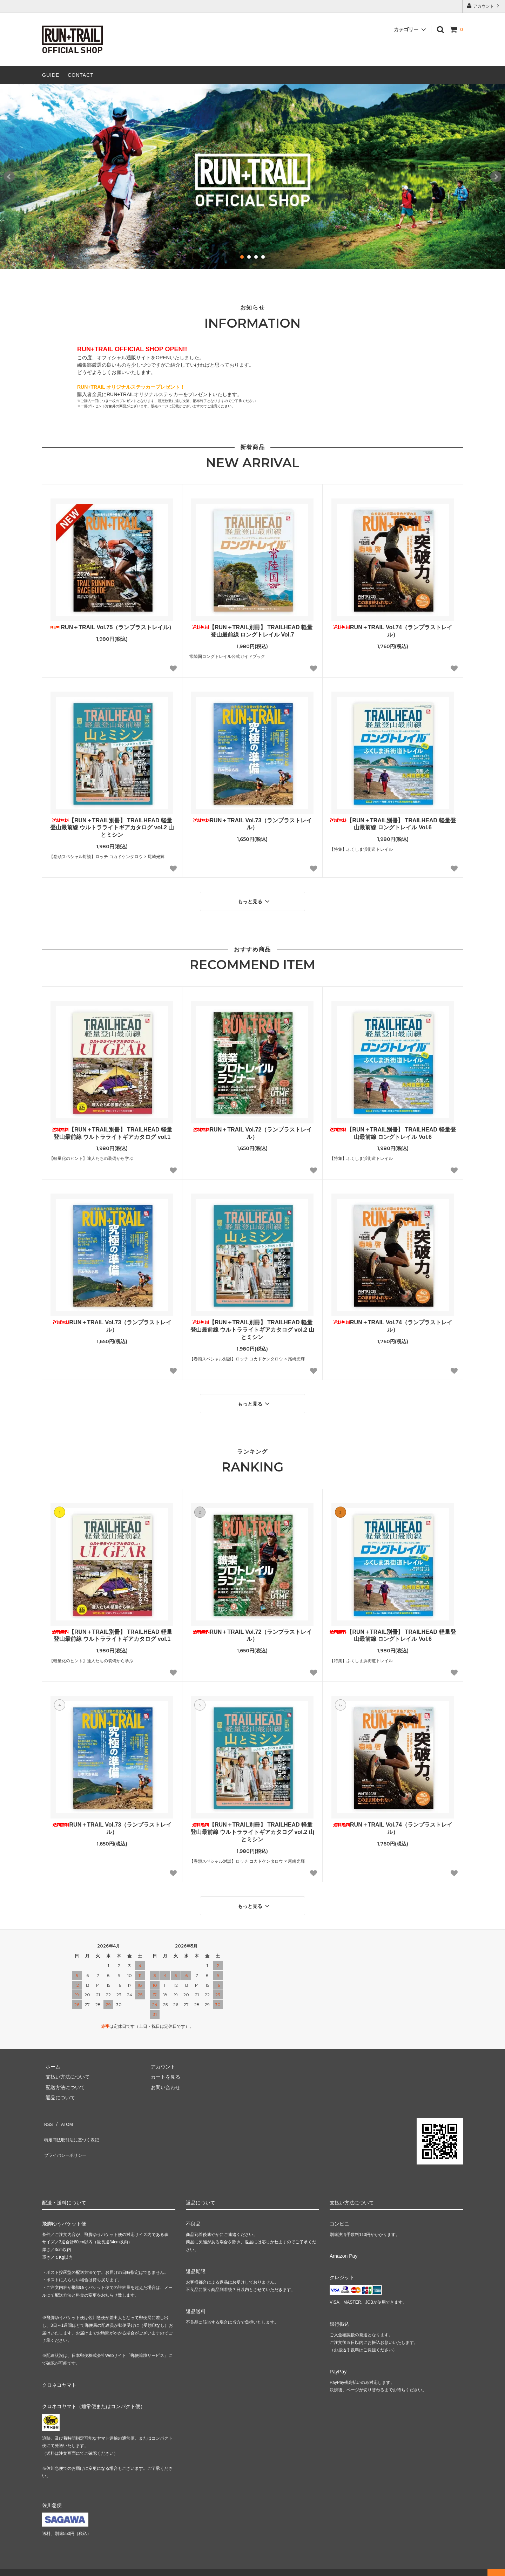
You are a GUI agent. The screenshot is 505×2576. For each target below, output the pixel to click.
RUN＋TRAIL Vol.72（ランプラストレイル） (252, 1129)
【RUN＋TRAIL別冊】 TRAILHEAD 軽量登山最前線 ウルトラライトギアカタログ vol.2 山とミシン (112, 827)
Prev (9, 176)
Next (495, 176)
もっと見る (254, 899)
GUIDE (50, 75)
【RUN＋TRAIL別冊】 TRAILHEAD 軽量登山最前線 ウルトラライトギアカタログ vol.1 (112, 1129)
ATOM (63, 2111)
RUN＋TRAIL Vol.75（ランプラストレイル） (112, 627)
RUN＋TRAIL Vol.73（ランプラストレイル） (252, 824)
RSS (47, 2111)
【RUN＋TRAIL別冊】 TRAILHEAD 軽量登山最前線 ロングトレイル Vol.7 (252, 631)
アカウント (483, 6)
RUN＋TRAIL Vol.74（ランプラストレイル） (392, 631)
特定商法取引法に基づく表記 (74, 2122)
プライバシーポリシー (66, 2132)
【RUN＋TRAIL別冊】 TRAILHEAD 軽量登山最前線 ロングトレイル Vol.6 (393, 824)
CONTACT (81, 75)
